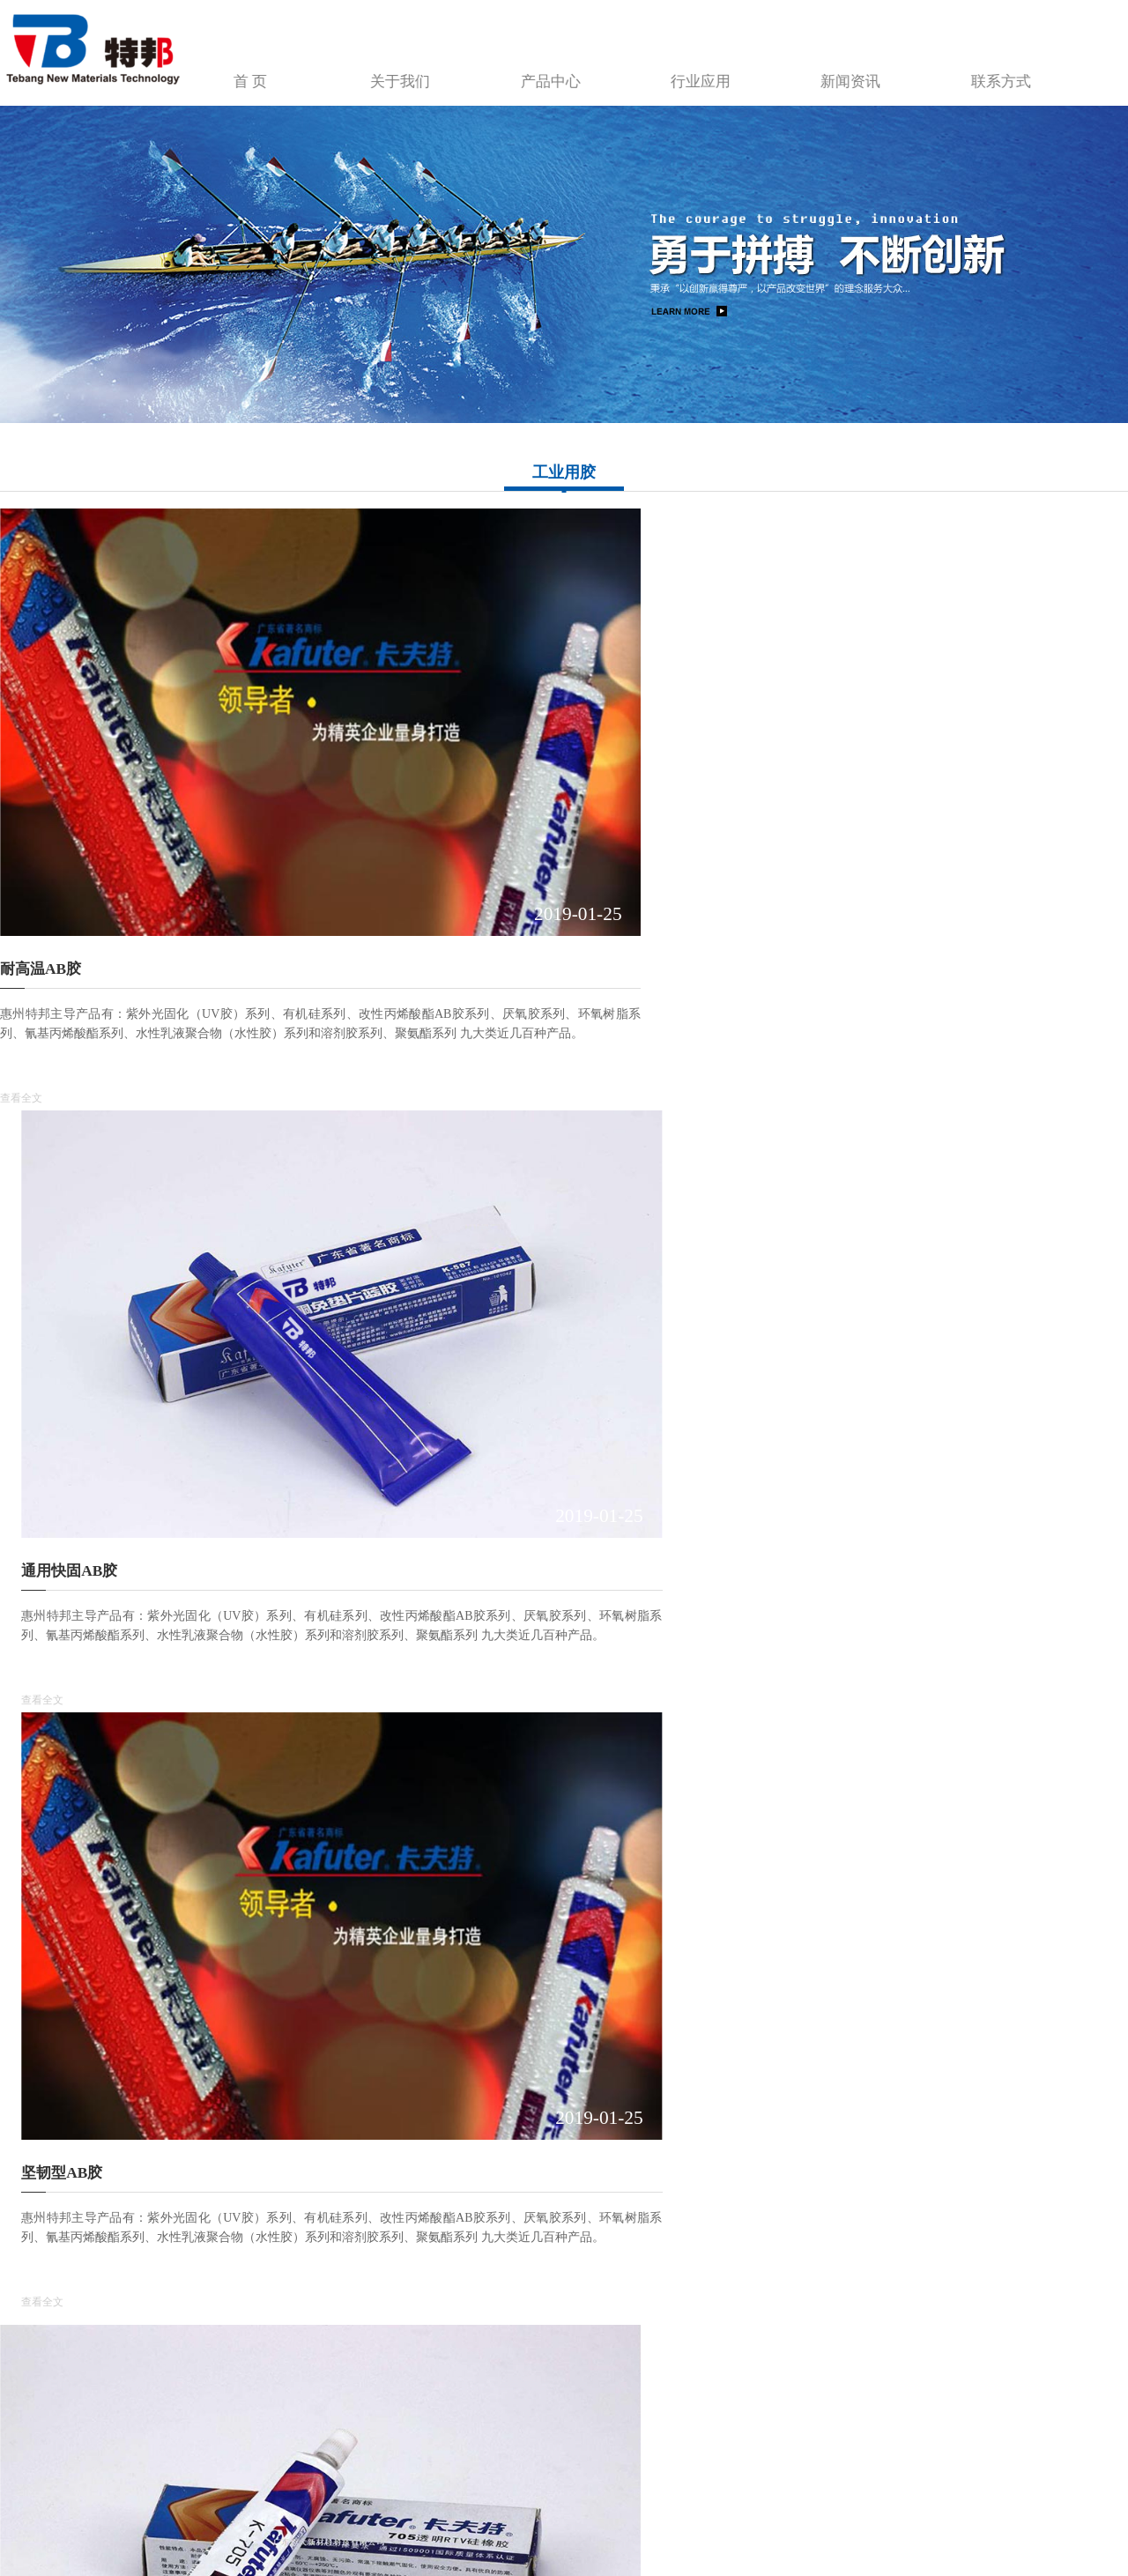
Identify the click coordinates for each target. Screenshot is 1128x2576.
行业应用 (808, 69)
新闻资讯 (936, 69)
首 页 (425, 69)
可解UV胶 (808, 2058)
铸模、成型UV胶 (56, 2058)
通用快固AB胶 (435, 776)
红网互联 (449, 2524)
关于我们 (552, 69)
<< (456, 2276)
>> (575, 2276)
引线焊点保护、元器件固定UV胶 (883, 1204)
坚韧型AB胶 (815, 776)
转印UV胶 (808, 1630)
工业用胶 (564, 472)
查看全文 (21, 906)
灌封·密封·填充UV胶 (454, 1630)
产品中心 (680, 69)
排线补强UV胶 (48, 1630)
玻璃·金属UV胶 (50, 1204)
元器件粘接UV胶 (443, 2058)
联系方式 (1063, 69)
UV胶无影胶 (428, 1204)
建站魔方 (492, 2524)
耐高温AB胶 (40, 776)
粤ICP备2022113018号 (321, 2524)
